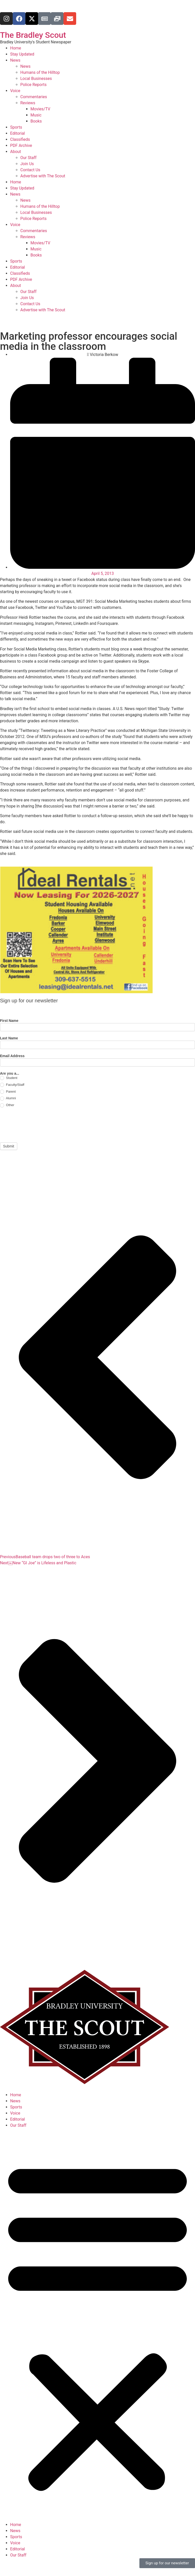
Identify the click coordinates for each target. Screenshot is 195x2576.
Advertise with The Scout (42, 176)
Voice (15, 90)
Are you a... (9, 1073)
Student (8, 1078)
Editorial (17, 133)
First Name (9, 1021)
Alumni (8, 1098)
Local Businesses (36, 78)
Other (7, 1105)
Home (15, 48)
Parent (8, 1092)
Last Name (9, 1038)
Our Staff (28, 157)
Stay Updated (22, 54)
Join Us (27, 163)
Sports (16, 127)
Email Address (12, 1056)
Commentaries (33, 96)
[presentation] (38, 1125)
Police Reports (33, 84)
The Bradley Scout (33, 35)
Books (36, 121)
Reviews (27, 102)
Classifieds (20, 139)
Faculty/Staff (12, 1085)
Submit (8, 1146)
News (15, 60)
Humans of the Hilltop (40, 72)
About (15, 151)
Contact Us (30, 169)
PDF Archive (21, 145)
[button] (97, 2325)
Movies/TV (40, 109)
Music (35, 115)
